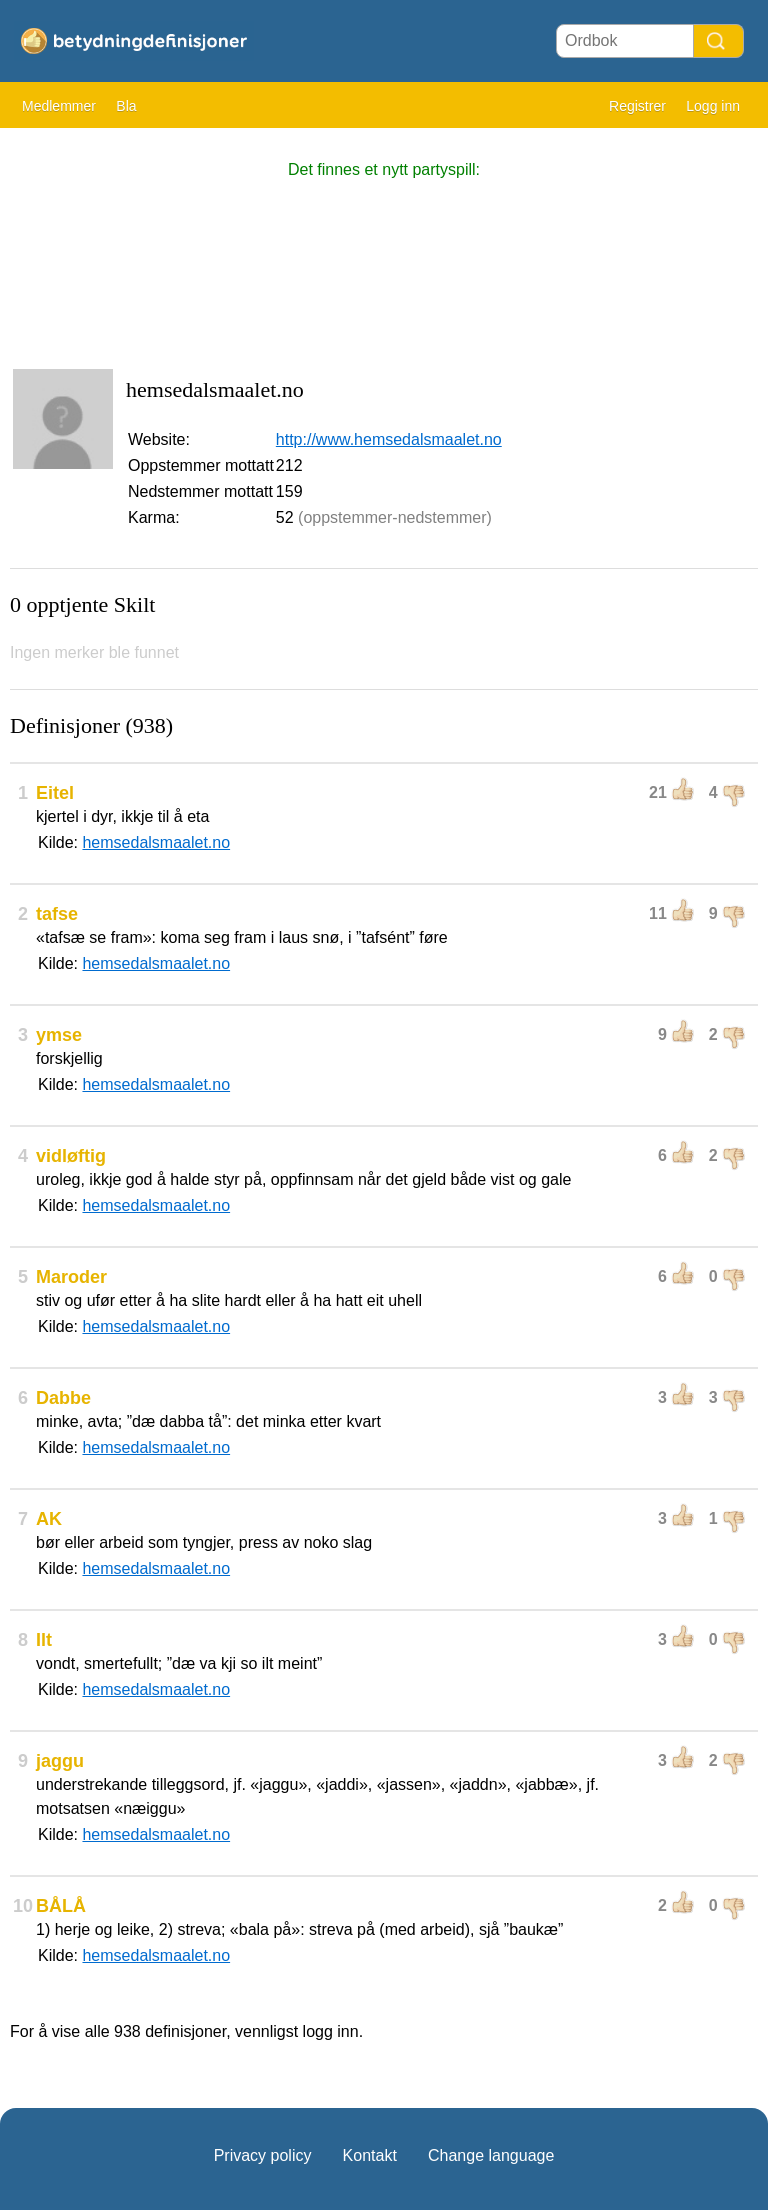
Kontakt (370, 2155)
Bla (126, 106)
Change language (491, 2155)
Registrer (637, 106)
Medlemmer (59, 106)
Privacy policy (263, 2155)
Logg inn (713, 106)
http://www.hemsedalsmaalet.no (389, 439)
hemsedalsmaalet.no (156, 842)
